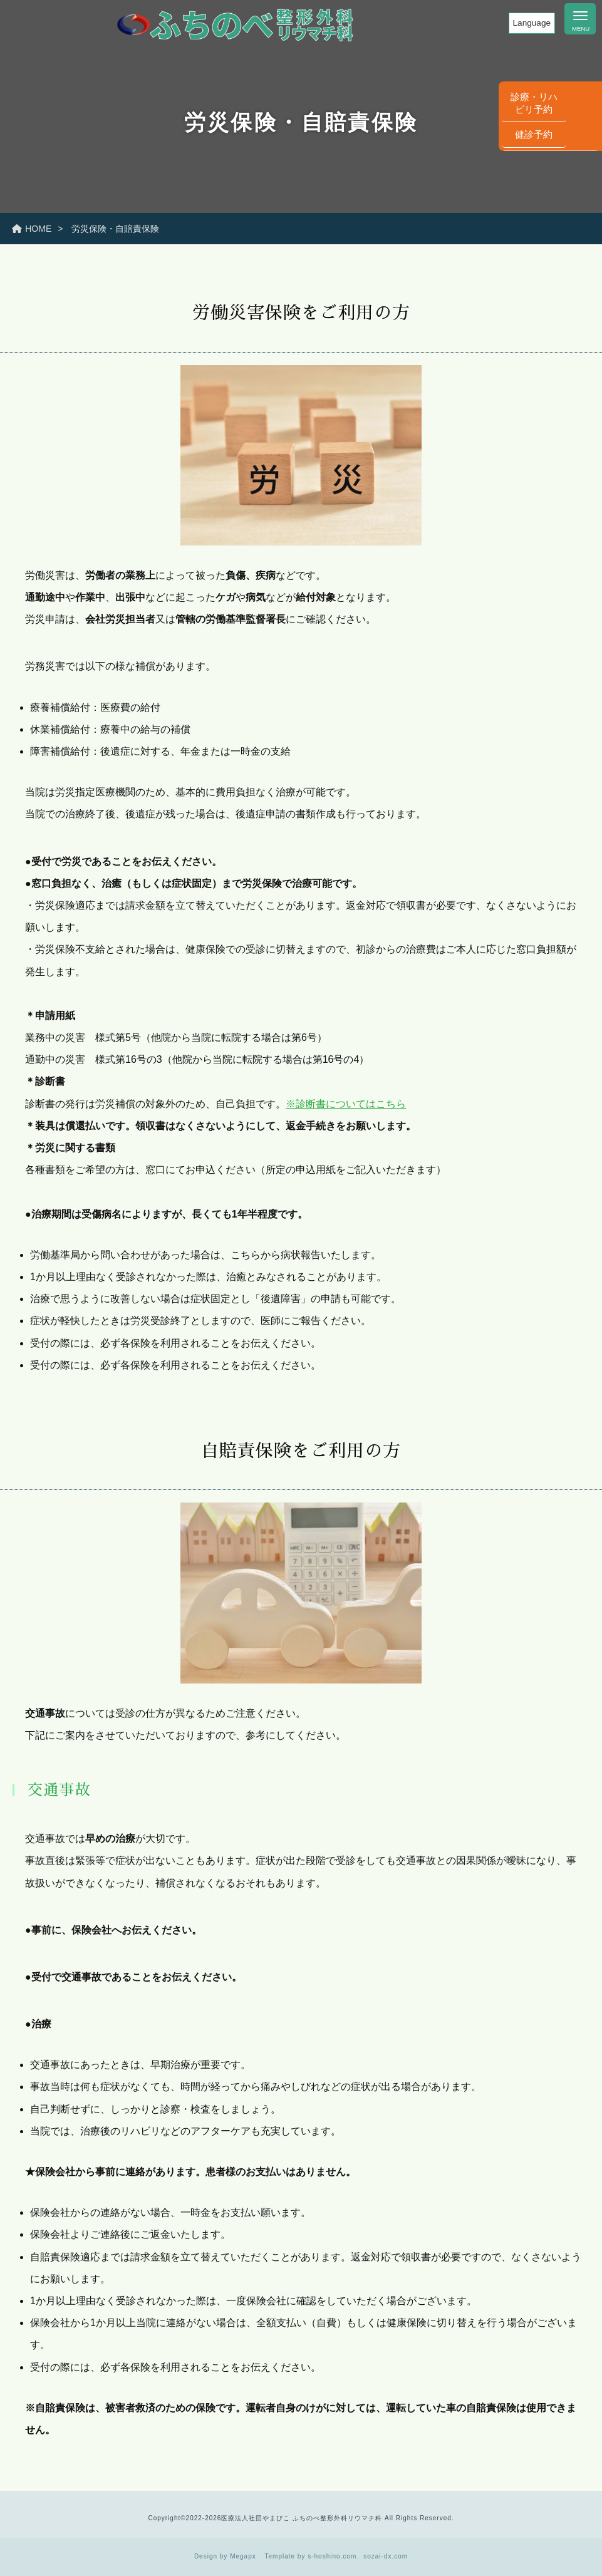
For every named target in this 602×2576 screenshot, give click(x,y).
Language (532, 23)
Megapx (243, 2556)
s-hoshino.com (332, 2556)
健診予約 (583, 265)
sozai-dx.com (385, 2556)
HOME (31, 229)
